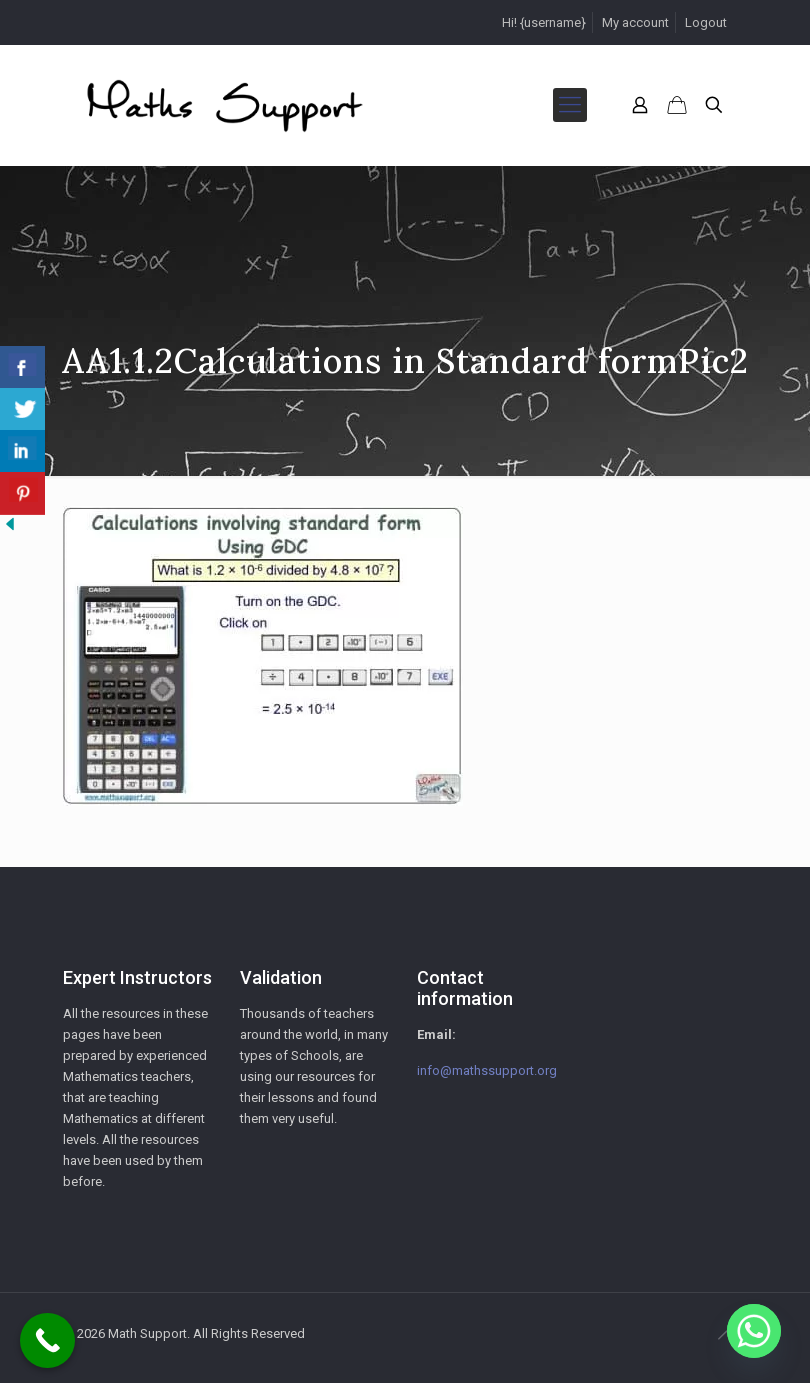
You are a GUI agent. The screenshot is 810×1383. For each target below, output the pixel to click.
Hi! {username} (544, 22)
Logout (706, 22)
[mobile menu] (570, 105)
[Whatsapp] (754, 1331)
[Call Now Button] (47, 1340)
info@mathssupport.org (487, 1070)
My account (635, 22)
